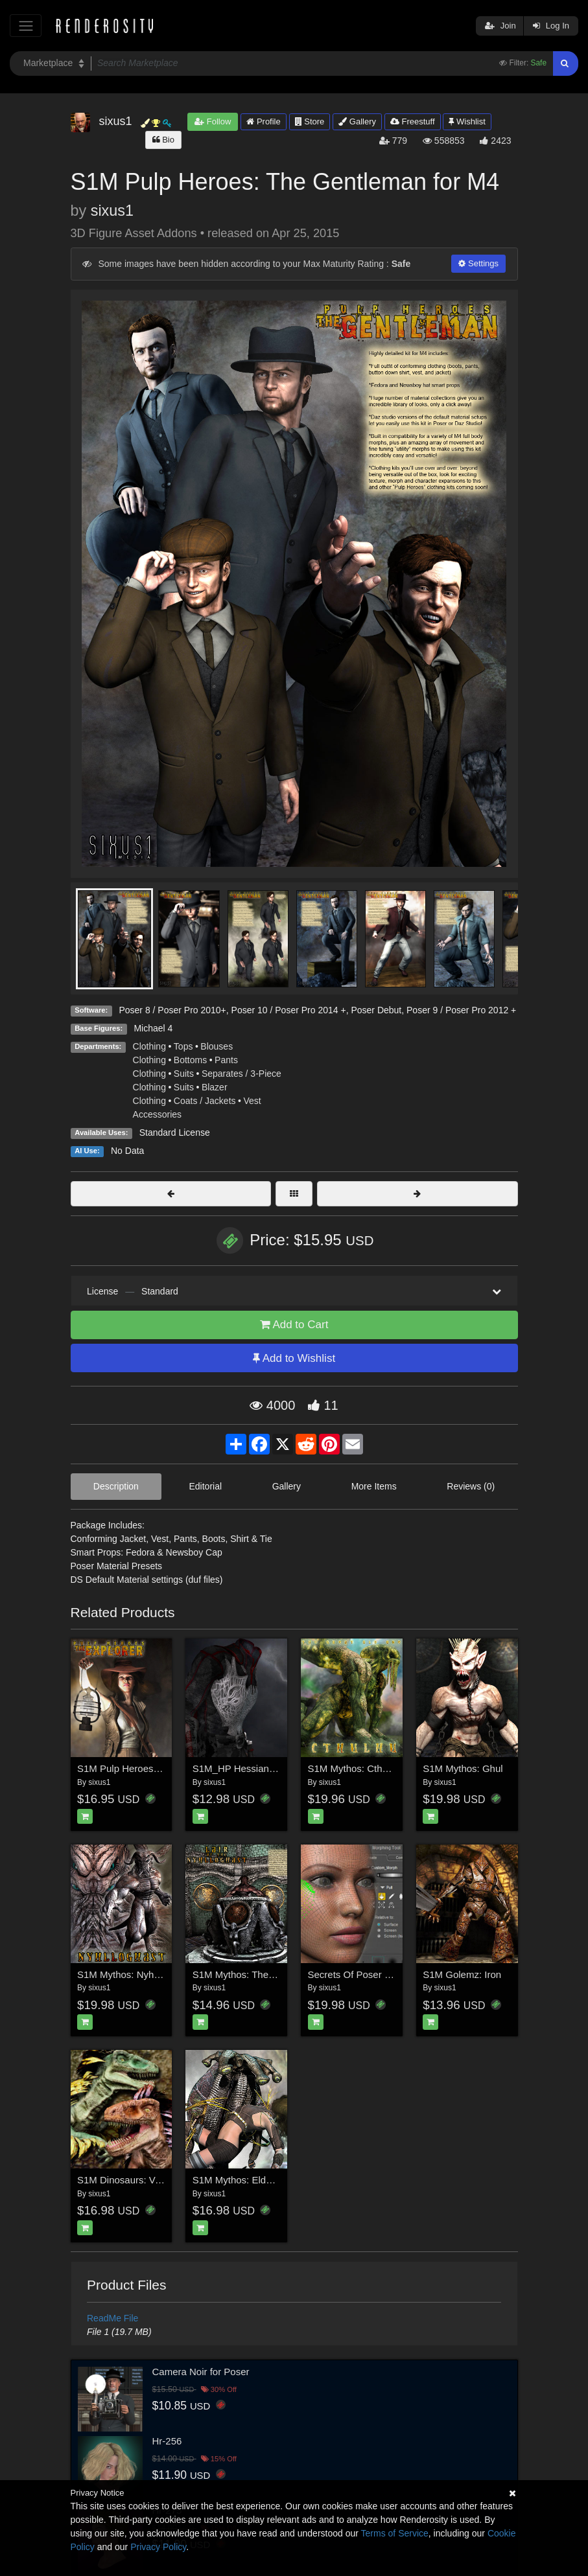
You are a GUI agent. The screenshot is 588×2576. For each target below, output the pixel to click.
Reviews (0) (471, 1486)
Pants (226, 1060)
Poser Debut (376, 1010)
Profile (263, 121)
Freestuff (412, 121)
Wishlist (467, 121)
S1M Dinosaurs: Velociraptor (138, 2179)
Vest (252, 1101)
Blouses (216, 1046)
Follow (212, 121)
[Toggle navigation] (25, 25)
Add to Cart (294, 1324)
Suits (184, 1073)
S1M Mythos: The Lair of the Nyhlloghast (280, 1974)
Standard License (174, 1132)
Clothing (149, 1046)
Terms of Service (395, 2533)
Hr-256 (167, 2440)
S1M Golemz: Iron (462, 1974)
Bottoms (190, 1060)
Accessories (157, 1114)
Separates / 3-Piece (241, 1073)
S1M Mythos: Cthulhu (354, 1768)
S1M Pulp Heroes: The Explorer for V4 (160, 1768)
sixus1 (112, 210)
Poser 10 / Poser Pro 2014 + (288, 1010)
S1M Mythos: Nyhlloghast (132, 1974)
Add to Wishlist (294, 1358)
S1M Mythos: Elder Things (250, 2179)
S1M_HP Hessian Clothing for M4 (265, 1768)
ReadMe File (112, 2318)
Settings (478, 263)
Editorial (205, 1486)
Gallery (357, 121)
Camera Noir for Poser (201, 2371)
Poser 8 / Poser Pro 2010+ (172, 1010)
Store (310, 121)
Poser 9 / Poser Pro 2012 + (461, 1010)
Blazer (215, 1087)
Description (116, 1486)
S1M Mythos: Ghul (462, 1768)
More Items (374, 1486)
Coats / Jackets (205, 1101)
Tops (183, 1046)
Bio (163, 139)
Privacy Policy (158, 2547)
